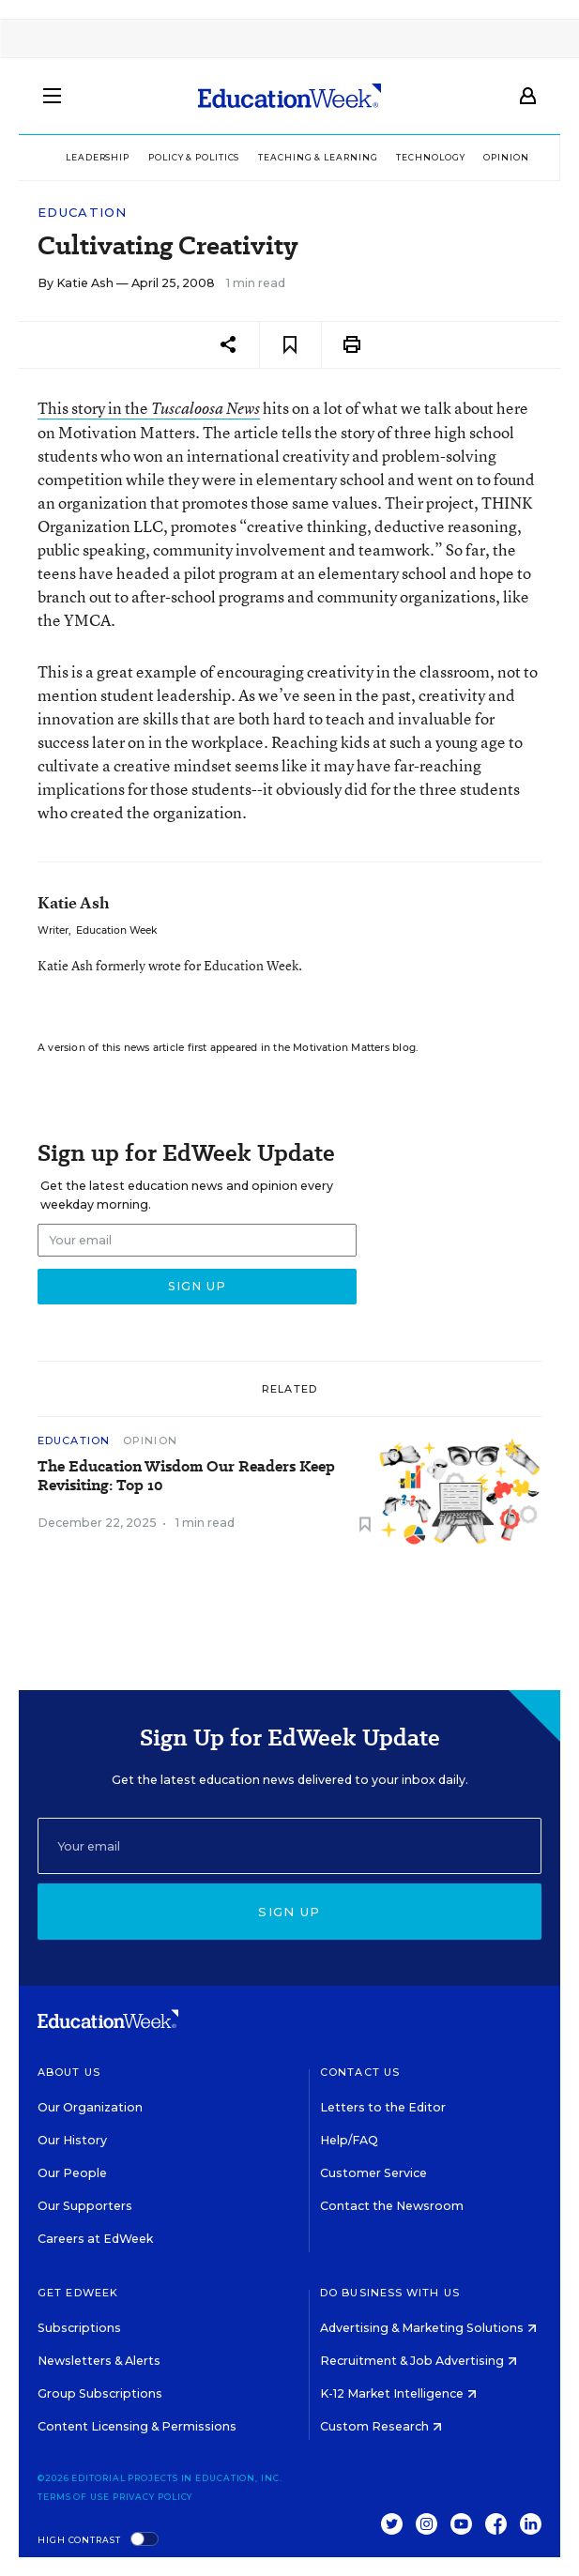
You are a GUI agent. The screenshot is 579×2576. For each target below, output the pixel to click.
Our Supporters (85, 2206)
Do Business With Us (390, 2292)
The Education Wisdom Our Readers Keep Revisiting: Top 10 (186, 1476)
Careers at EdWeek (95, 2239)
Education (83, 213)
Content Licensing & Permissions (137, 2426)
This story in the (149, 408)
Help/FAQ (349, 2140)
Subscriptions (79, 2328)
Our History (72, 2140)
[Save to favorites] (290, 345)
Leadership (98, 157)
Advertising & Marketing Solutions (428, 2328)
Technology (430, 157)
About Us (69, 2072)
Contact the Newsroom (392, 2206)
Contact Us (360, 2072)
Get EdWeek (78, 2292)
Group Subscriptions (100, 2393)
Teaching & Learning (317, 157)
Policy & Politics (193, 157)
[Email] (289, 1846)
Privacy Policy (153, 2497)
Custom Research (381, 2426)
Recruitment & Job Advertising (418, 2361)
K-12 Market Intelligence (398, 2393)
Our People (72, 2173)
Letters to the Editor (383, 2107)
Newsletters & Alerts (99, 2361)
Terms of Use (74, 2497)
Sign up (289, 1911)
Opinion (505, 157)
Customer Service (373, 2173)
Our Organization (90, 2107)
